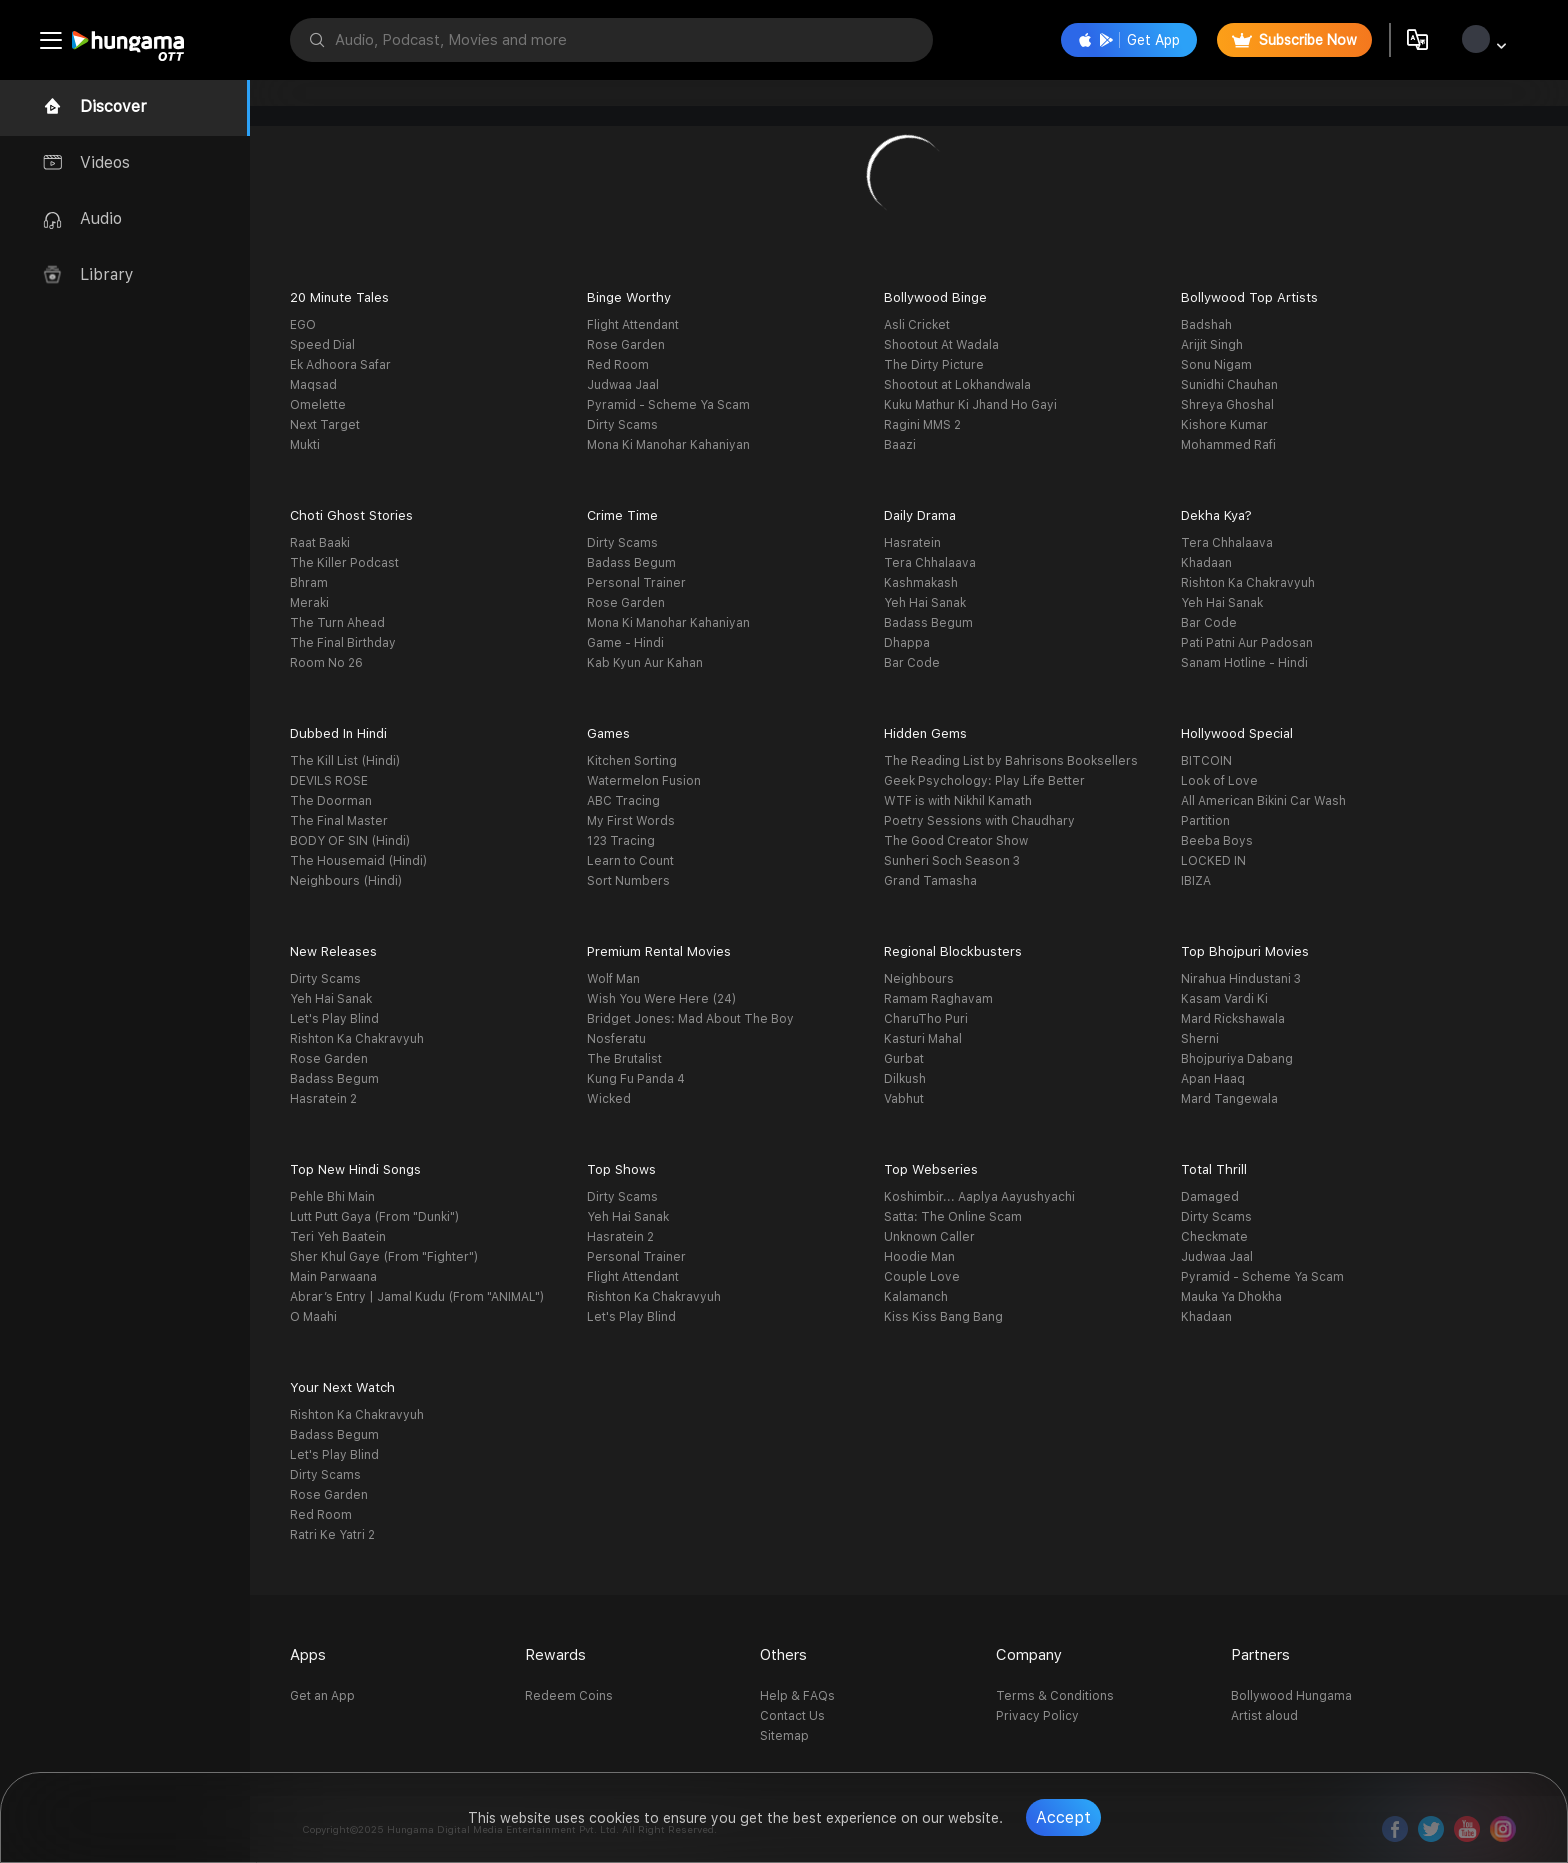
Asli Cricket (917, 325)
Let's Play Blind (334, 1019)
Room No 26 (326, 663)
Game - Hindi (625, 643)
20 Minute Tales (339, 297)
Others (783, 1655)
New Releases (333, 951)
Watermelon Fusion (644, 781)
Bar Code (912, 663)
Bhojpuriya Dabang (1237, 1059)
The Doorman (331, 801)
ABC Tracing (623, 801)
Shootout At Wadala (941, 345)
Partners (1260, 1655)
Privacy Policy (1037, 1716)
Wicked (609, 1099)
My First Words (631, 821)
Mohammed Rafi (1228, 445)
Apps (308, 1655)
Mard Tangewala (1229, 1099)
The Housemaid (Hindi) (358, 861)
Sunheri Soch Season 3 (952, 861)
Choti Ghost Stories (351, 515)
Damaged (1210, 1197)
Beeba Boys (1217, 841)
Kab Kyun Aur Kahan (645, 663)
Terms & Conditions (1055, 1696)
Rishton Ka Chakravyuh (1248, 583)
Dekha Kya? (1216, 515)
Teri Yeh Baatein (338, 1237)
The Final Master (339, 821)
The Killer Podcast (344, 563)
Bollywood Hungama (1291, 1696)
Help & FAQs (797, 1696)
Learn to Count (630, 861)
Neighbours (919, 979)
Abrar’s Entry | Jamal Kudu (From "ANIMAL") (417, 1297)
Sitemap (784, 1736)
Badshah (1206, 325)
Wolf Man (613, 979)
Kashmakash (921, 583)
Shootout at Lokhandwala (957, 385)
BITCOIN (1206, 761)
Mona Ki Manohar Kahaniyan (668, 445)
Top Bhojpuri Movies (1245, 951)
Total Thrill (1214, 1169)
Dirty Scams (622, 425)
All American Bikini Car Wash (1263, 801)
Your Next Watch (342, 1387)
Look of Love (1219, 781)
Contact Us (792, 1716)
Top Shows (621, 1169)
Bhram (309, 583)
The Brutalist (624, 1059)
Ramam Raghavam (938, 999)
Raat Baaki (320, 543)
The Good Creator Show (956, 841)
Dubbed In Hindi (338, 733)
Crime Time (622, 515)
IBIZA (1196, 881)
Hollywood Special (1237, 733)
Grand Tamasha (930, 881)
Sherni (1200, 1039)
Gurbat (904, 1059)
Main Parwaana (333, 1277)
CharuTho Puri (926, 1019)
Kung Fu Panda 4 (636, 1079)
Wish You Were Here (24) (661, 999)
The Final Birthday (343, 643)
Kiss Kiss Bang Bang (943, 1317)
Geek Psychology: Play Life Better (984, 781)
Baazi (900, 445)
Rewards (555, 1655)
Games (608, 733)
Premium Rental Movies (659, 951)
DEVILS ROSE (329, 781)
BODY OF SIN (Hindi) (350, 841)
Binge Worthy (629, 297)
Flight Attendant (633, 325)
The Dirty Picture (934, 365)
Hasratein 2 (323, 1099)
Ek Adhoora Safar (340, 365)
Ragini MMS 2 (922, 425)
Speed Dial (322, 345)
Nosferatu (616, 1039)
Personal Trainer (636, 583)
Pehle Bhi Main (332, 1197)
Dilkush (905, 1079)
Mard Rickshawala (1233, 1019)
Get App (1129, 40)
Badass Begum (631, 563)
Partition (1205, 821)
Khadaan (1206, 563)
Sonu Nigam (1216, 365)
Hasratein (912, 543)
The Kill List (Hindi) (345, 761)
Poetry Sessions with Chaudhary (979, 821)
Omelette (318, 405)
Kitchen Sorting (632, 761)
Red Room (618, 365)
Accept (1063, 1817)
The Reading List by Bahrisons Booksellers (1011, 761)
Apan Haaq (1213, 1079)
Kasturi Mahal (923, 1039)
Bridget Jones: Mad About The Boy (690, 1019)
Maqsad (313, 385)
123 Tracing (621, 841)
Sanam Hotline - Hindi (1244, 663)
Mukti (305, 445)
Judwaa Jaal (623, 385)
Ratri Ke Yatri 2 (332, 1535)
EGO (303, 325)
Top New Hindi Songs (355, 1169)
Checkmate (1214, 1237)
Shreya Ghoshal (1227, 405)
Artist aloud (1264, 1716)
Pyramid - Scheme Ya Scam (668, 405)
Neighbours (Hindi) (346, 881)
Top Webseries (931, 1169)
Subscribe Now (1294, 40)
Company (1029, 1655)
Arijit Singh (1212, 345)
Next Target (325, 425)
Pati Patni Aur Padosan (1247, 643)
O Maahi (313, 1317)
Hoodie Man (919, 1257)
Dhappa (907, 643)
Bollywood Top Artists (1249, 297)
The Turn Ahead (337, 623)
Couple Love (922, 1277)
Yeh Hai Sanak (925, 603)
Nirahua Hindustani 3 (1241, 979)
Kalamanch (916, 1297)
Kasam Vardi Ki (1224, 999)
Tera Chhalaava (930, 563)
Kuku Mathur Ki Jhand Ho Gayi (970, 405)
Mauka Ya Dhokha (1231, 1297)
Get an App (322, 1696)
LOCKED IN (1213, 861)
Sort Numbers (628, 881)
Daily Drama (920, 515)
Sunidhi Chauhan (1229, 385)
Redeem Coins (569, 1696)
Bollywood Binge (935, 297)
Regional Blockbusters (953, 951)
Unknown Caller (929, 1237)
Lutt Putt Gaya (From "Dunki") (374, 1217)
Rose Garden (626, 345)
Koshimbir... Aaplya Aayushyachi (979, 1197)
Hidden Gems (925, 733)
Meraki (309, 603)
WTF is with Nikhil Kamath (958, 801)
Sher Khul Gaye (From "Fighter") (384, 1257)
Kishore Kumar (1224, 425)
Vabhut (904, 1099)
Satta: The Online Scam (953, 1217)
